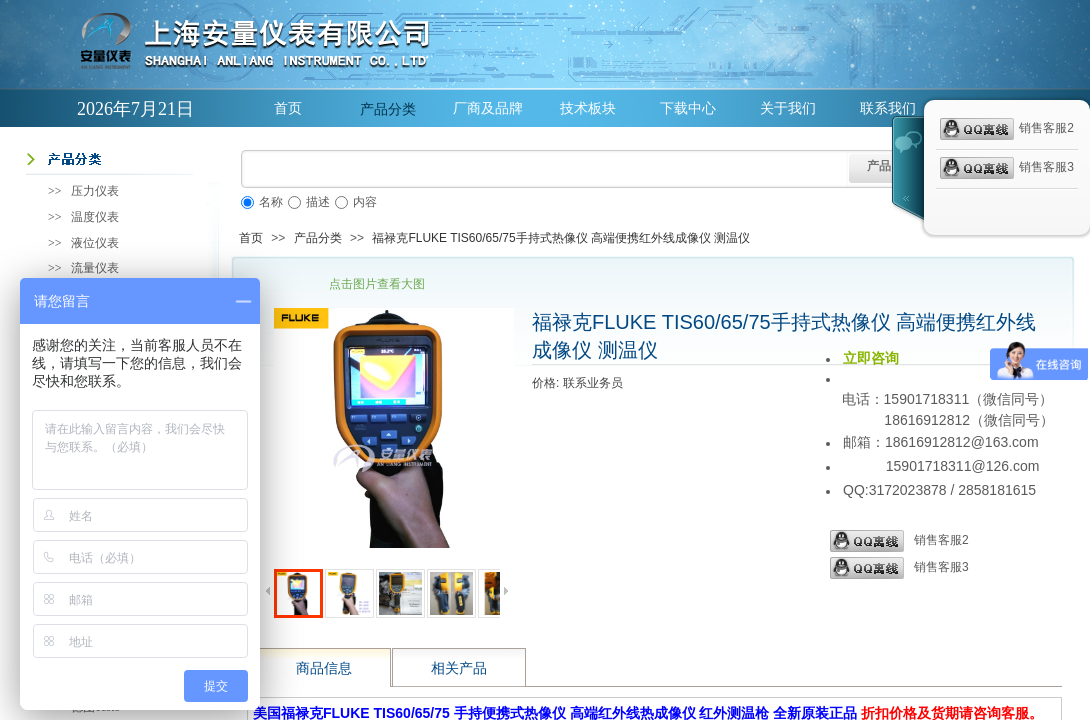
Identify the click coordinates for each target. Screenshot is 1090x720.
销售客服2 (899, 541)
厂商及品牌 (488, 108)
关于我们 (788, 108)
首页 (288, 108)
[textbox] (545, 169)
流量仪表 (95, 268)
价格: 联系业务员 (577, 383)
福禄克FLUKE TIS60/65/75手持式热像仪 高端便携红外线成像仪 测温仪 (561, 238)
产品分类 (388, 109)
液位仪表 (95, 243)
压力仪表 (95, 191)
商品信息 (324, 668)
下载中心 (688, 108)
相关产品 (459, 668)
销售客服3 (899, 568)
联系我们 (888, 108)
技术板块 (588, 108)
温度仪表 (95, 217)
